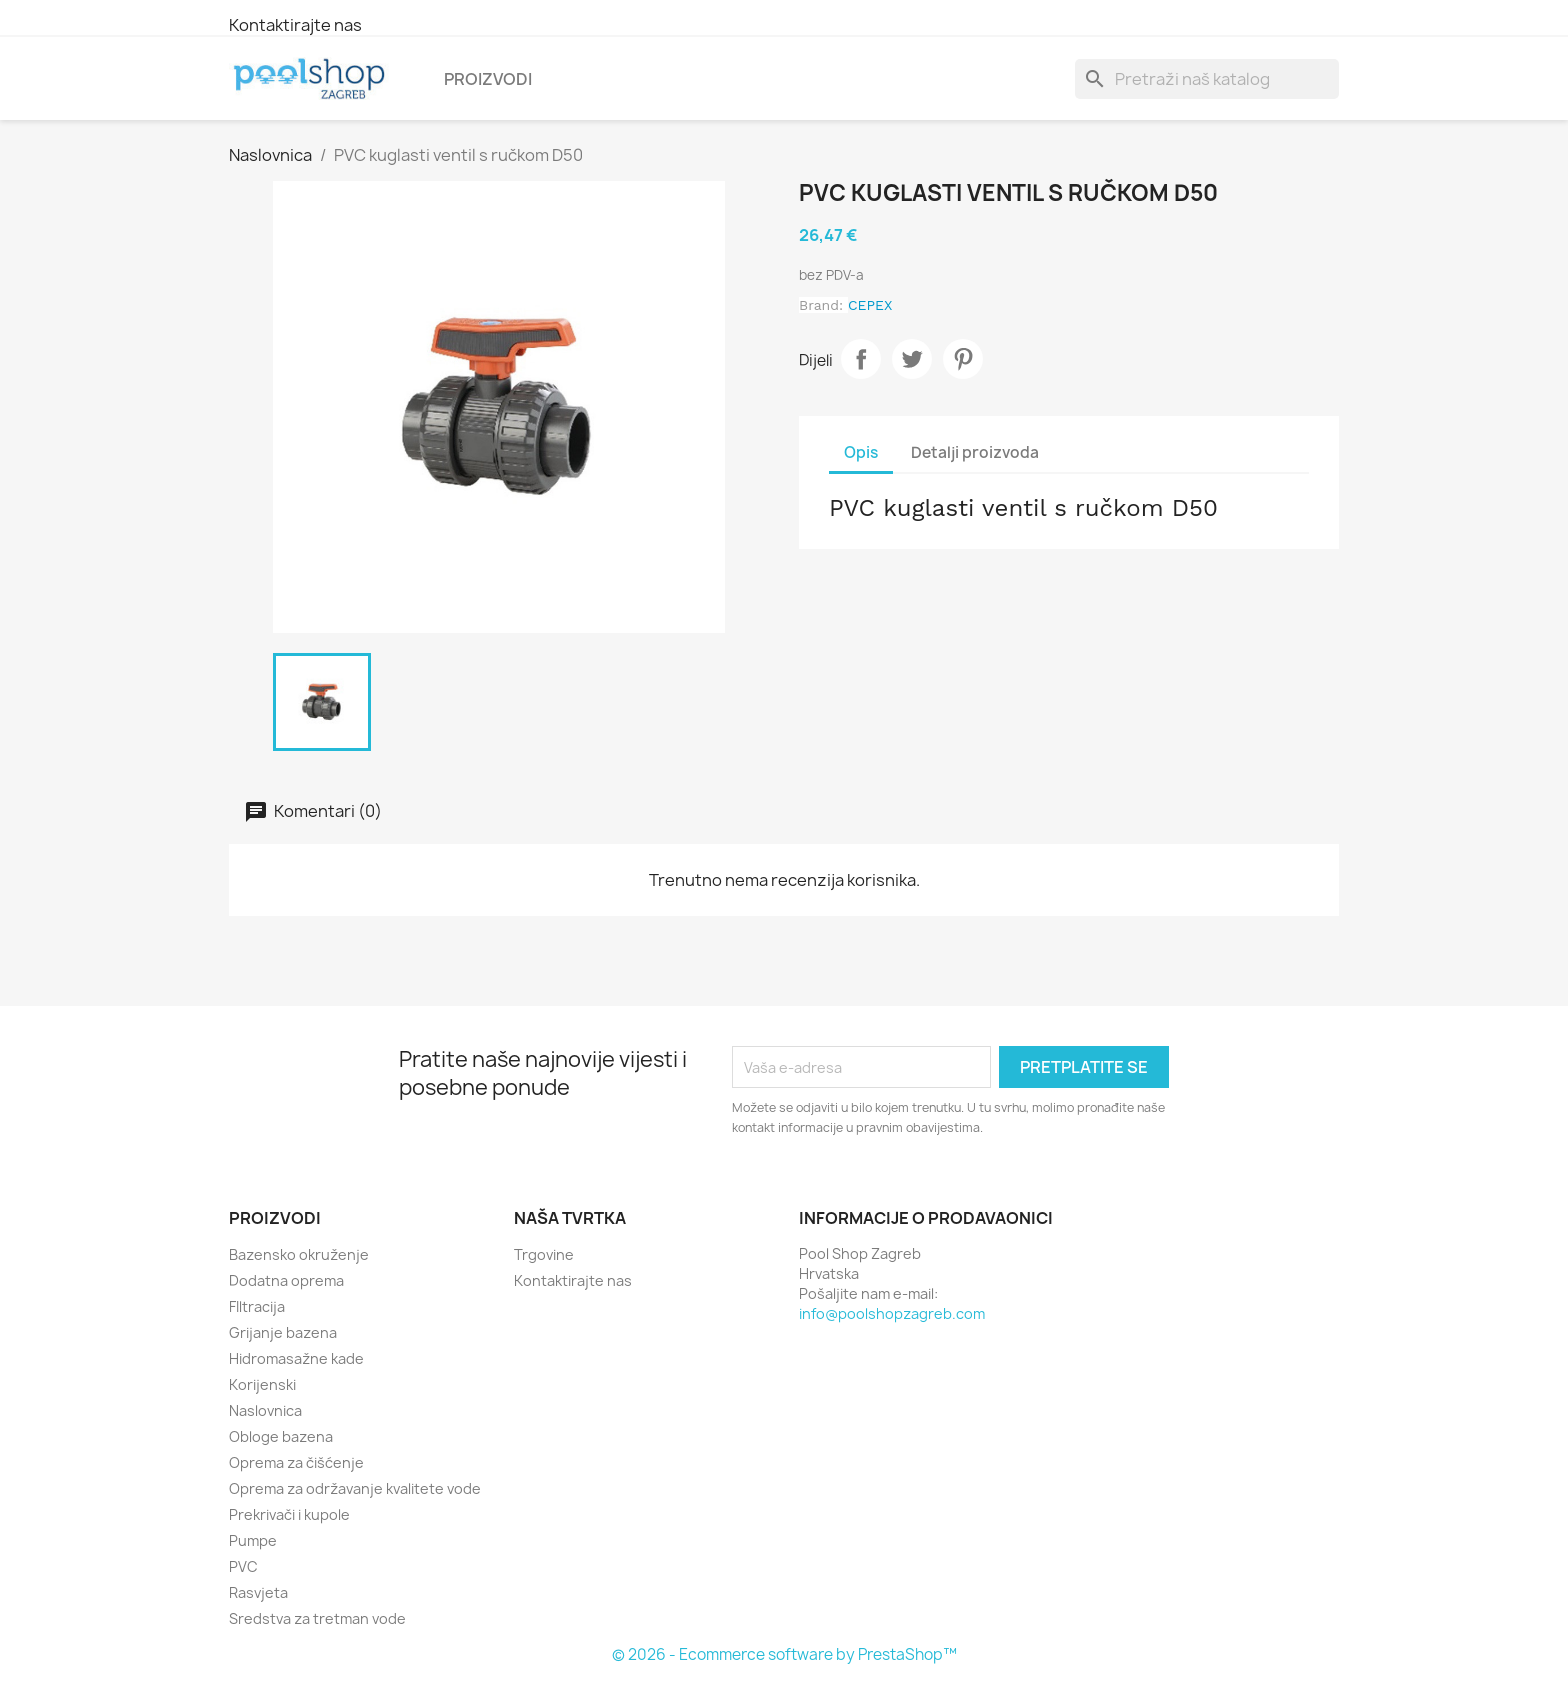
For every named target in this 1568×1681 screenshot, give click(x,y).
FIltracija (257, 1306)
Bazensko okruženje (299, 1254)
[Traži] (1207, 79)
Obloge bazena (281, 1436)
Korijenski (262, 1384)
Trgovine (544, 1254)
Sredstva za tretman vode (317, 1618)
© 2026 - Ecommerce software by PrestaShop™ (784, 1654)
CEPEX (870, 305)
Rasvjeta (258, 1592)
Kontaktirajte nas (295, 25)
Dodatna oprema (286, 1280)
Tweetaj (912, 359)
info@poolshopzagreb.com (892, 1313)
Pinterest (963, 359)
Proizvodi (488, 79)
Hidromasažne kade (296, 1358)
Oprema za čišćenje (296, 1462)
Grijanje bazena (283, 1332)
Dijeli (861, 359)
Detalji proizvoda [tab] (975, 452)
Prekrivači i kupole (289, 1514)
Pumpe (253, 1540)
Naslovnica (265, 1410)
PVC (243, 1566)
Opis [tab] (861, 452)
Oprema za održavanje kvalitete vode (355, 1488)
